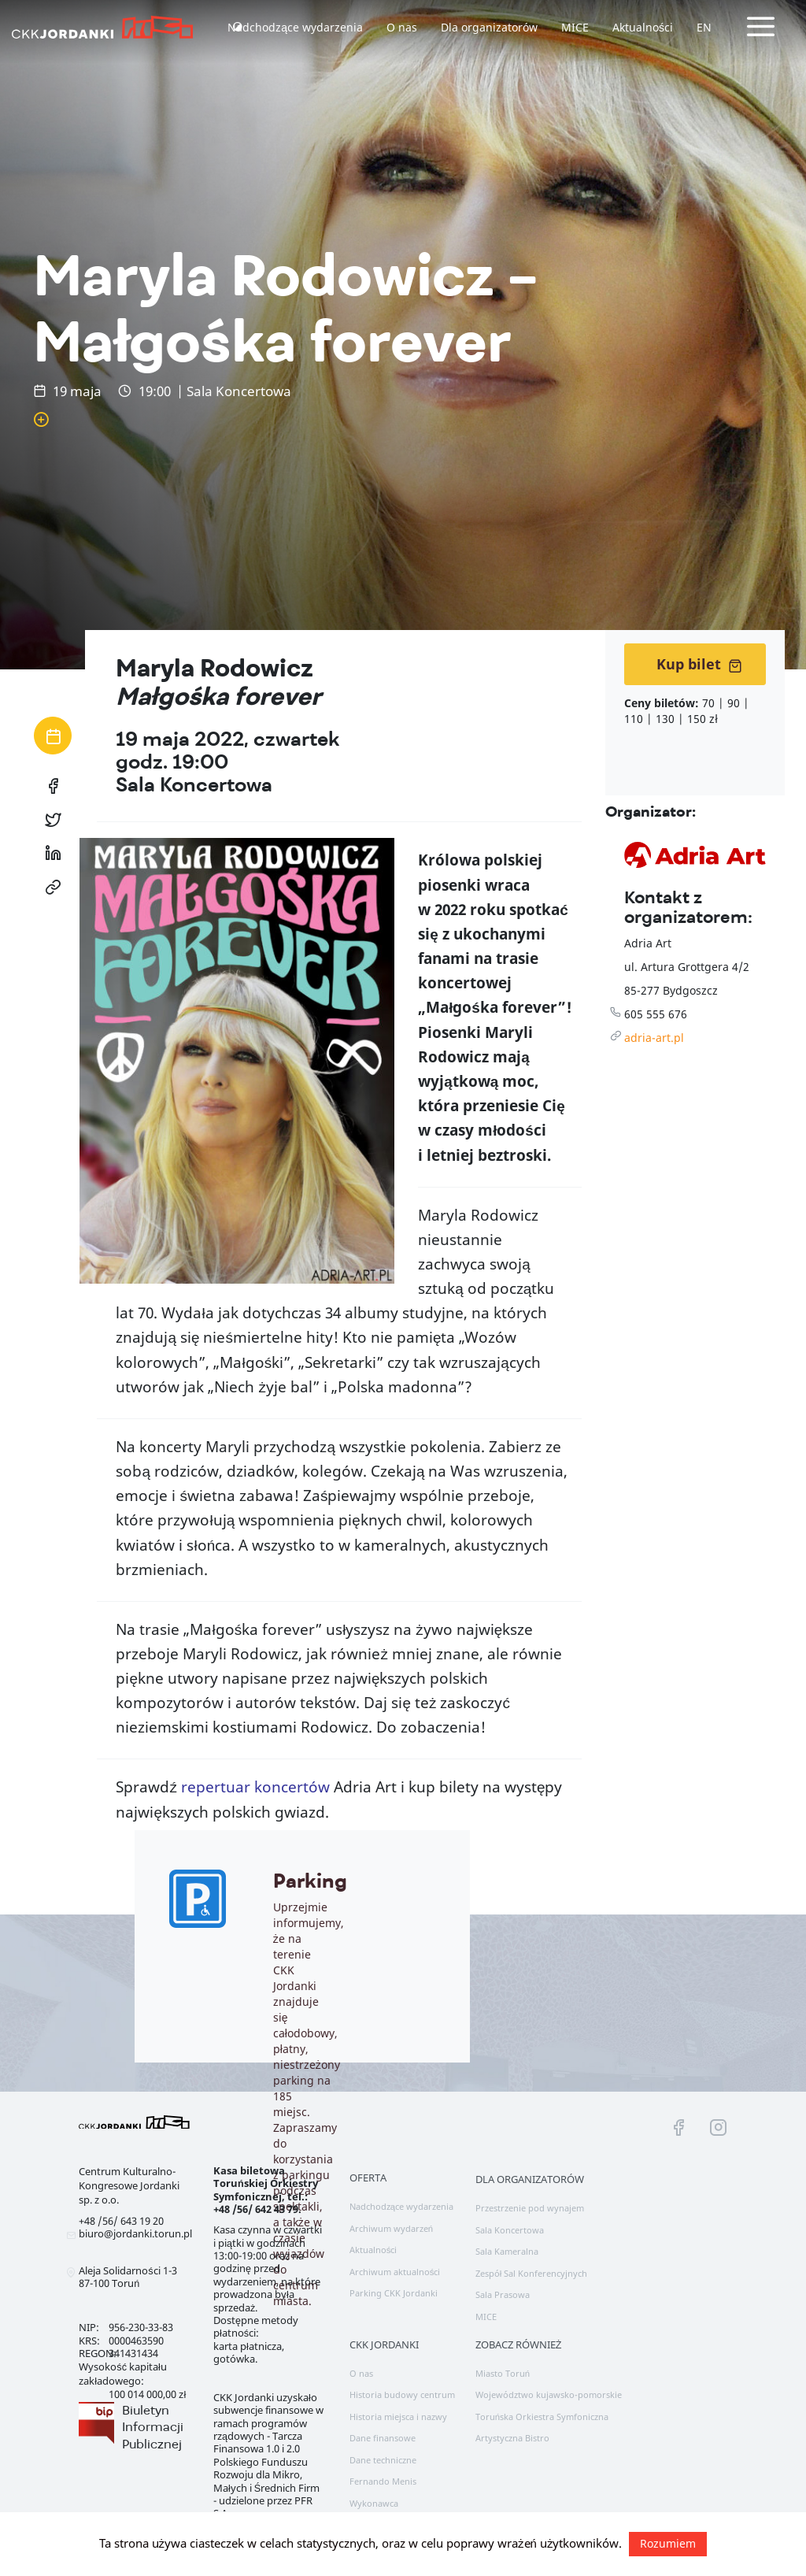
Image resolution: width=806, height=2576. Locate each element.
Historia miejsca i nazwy (398, 2416)
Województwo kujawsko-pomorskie (548, 2394)
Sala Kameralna (506, 2251)
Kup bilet (699, 663)
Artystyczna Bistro (512, 2438)
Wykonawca (373, 2503)
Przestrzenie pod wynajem (529, 2208)
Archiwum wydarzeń (391, 2228)
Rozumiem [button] (668, 2543)
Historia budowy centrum (402, 2394)
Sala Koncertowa (509, 2230)
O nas (401, 27)
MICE (575, 27)
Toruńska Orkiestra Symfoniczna (541, 2416)
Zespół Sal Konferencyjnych (531, 2273)
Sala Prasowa (502, 2294)
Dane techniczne (382, 2460)
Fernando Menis (382, 2481)
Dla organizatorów (489, 27)
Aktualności (642, 27)
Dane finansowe (382, 2438)
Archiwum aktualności (395, 2272)
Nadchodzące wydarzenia (295, 27)
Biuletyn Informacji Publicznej (152, 2427)
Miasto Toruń (502, 2373)
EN (704, 27)
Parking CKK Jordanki (393, 2293)
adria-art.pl (654, 1037)
